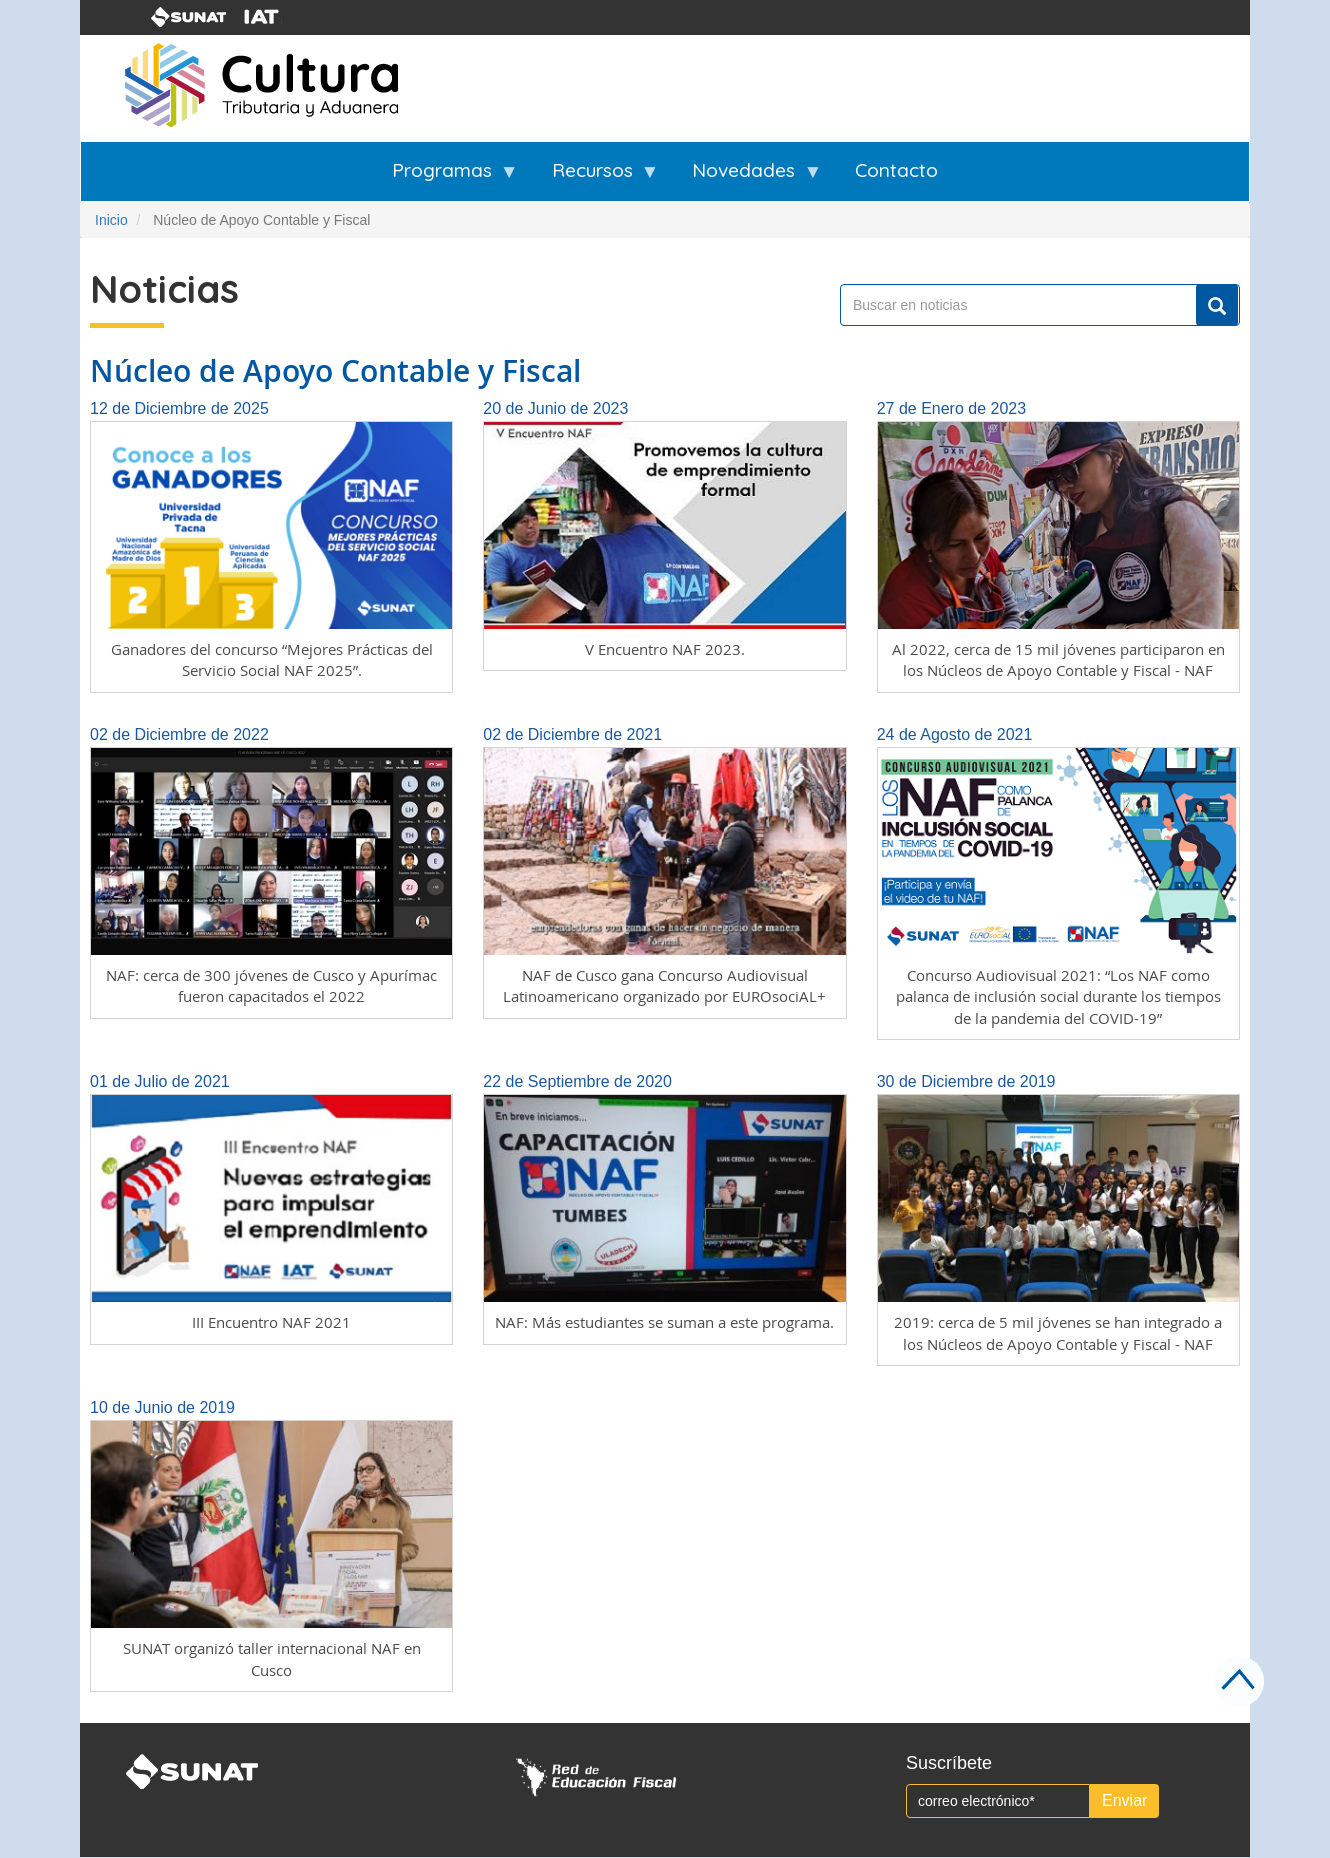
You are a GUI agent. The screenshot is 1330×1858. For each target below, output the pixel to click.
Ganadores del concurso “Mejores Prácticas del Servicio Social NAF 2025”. (272, 659)
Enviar (1124, 1800)
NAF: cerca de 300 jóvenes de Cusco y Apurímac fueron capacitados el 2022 (271, 985)
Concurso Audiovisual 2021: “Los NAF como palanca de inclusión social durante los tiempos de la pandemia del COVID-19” (1058, 996)
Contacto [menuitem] (896, 170)
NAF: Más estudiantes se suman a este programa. (664, 1322)
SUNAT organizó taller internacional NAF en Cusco (272, 1658)
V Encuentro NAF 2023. (665, 649)
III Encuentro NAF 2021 (271, 1322)
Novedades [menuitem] (743, 178)
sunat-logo (189, 17)
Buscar (1217, 306)
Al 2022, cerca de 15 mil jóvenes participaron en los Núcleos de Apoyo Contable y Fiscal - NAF (1058, 659)
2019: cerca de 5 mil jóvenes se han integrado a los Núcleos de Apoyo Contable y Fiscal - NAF (1058, 1332)
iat (274, 17)
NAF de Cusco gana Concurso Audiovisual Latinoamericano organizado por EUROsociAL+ (664, 985)
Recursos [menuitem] (592, 178)
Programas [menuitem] (442, 178)
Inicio (111, 220)
